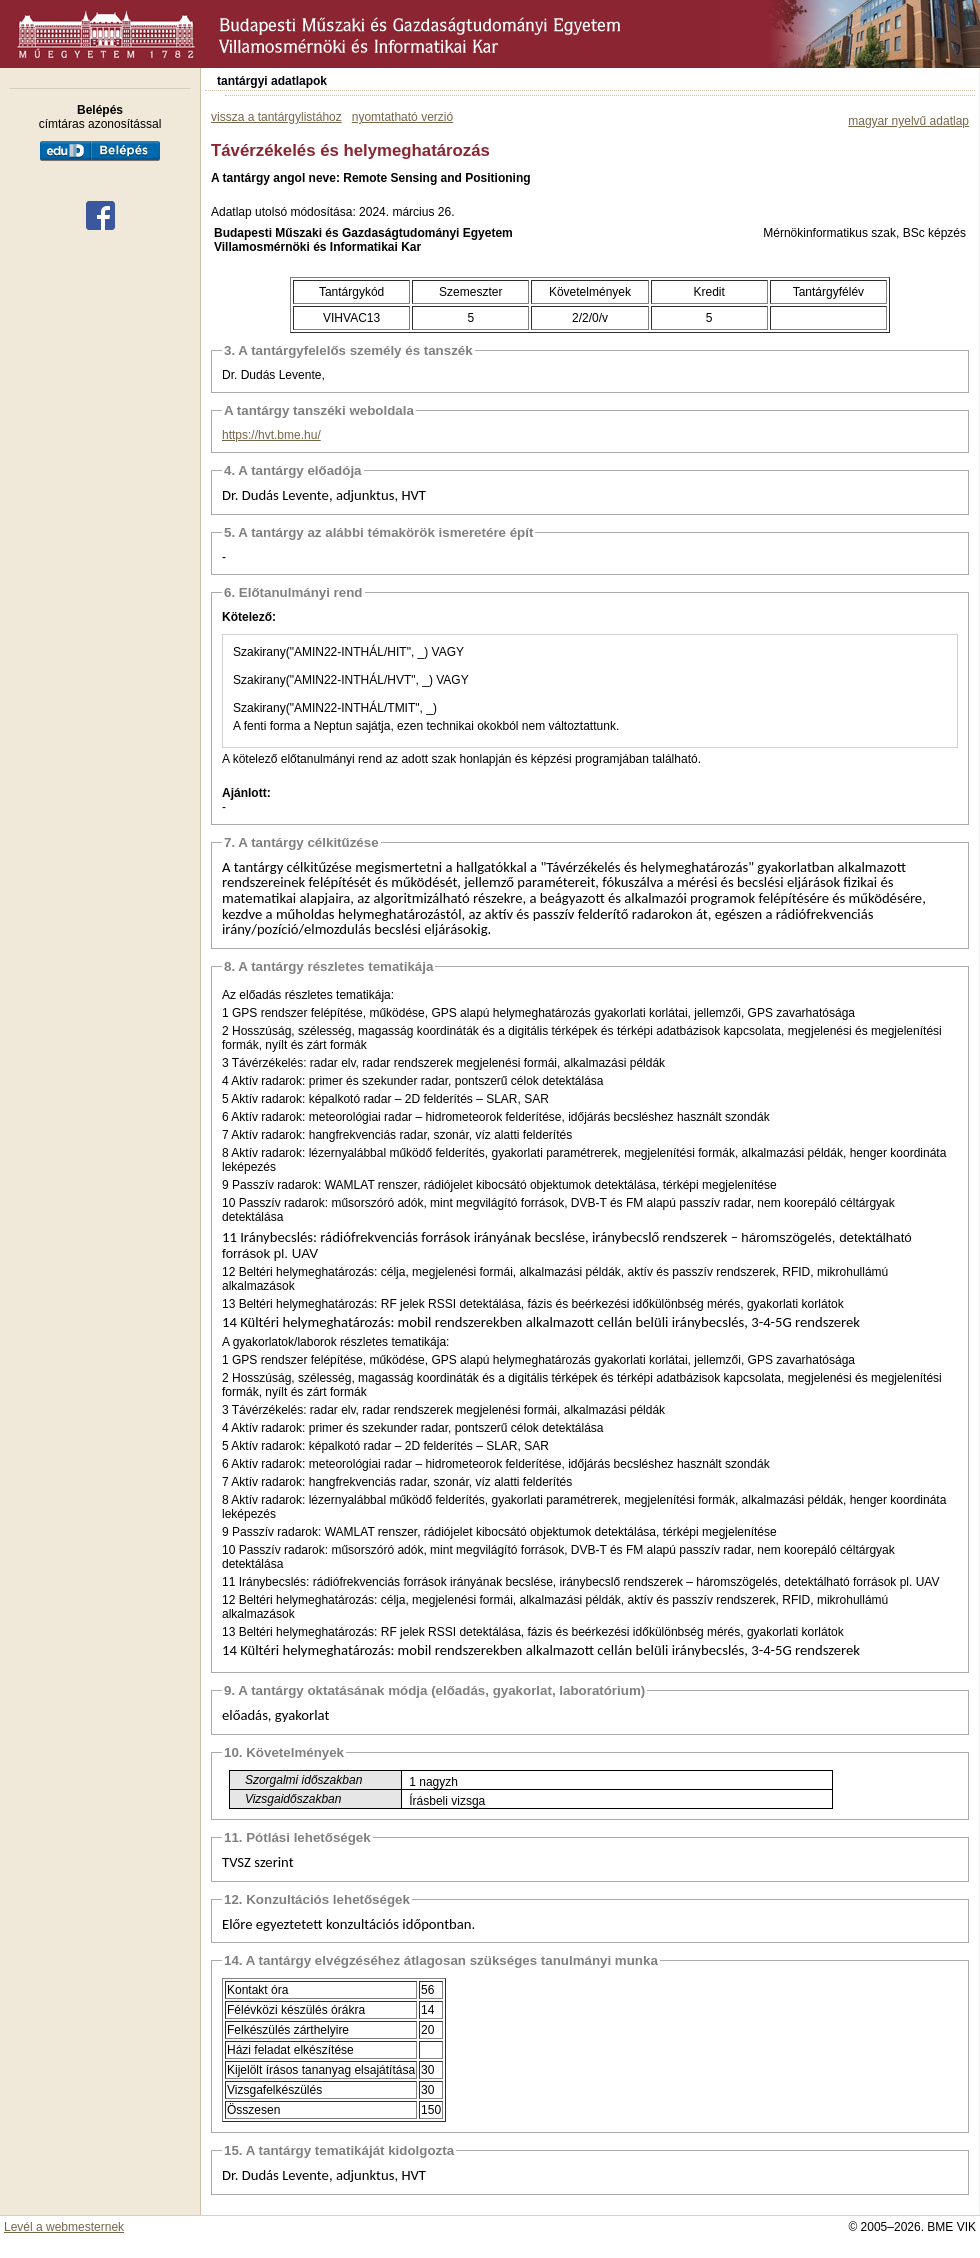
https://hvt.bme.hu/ (271, 435)
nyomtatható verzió (402, 117)
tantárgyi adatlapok (272, 81)
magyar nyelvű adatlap (908, 121)
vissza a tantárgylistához (276, 117)
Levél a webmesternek (64, 2227)
